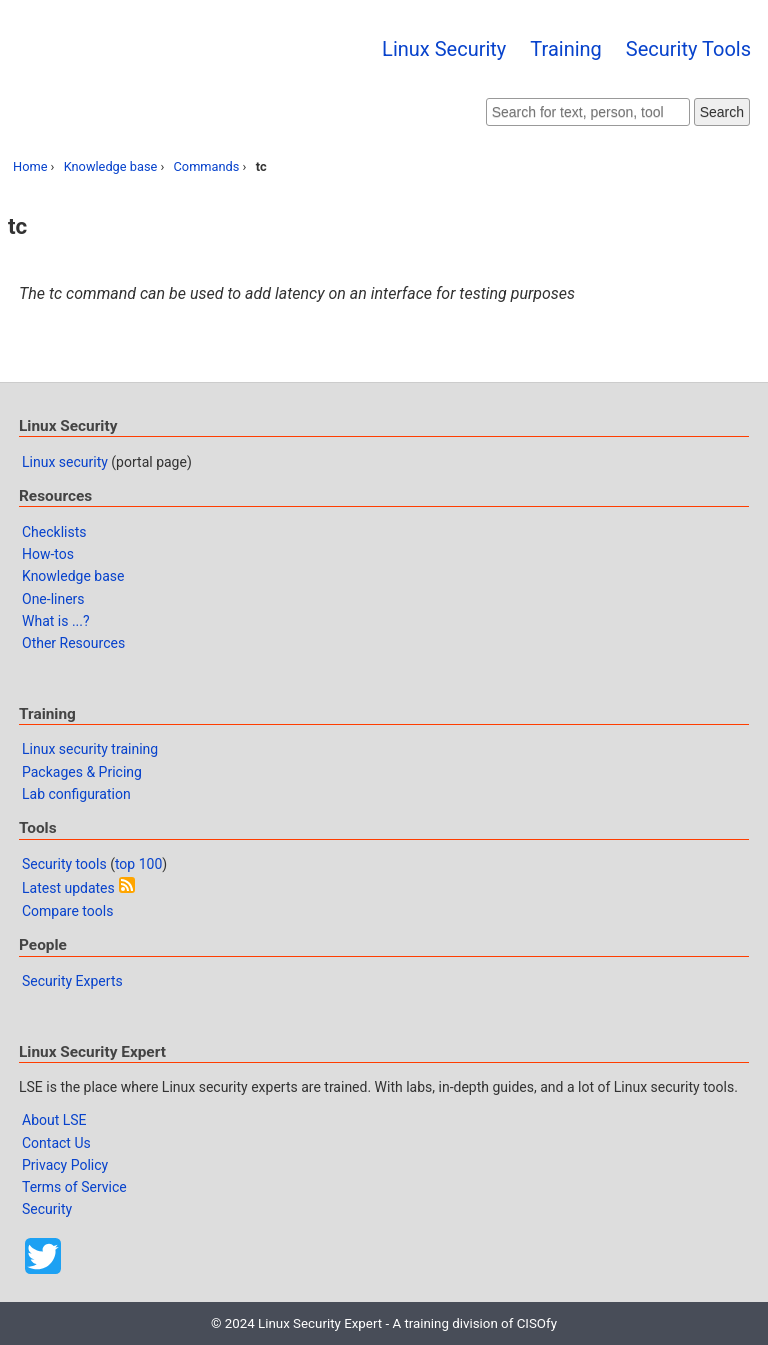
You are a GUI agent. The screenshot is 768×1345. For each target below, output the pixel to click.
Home (30, 166)
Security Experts (72, 981)
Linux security (65, 462)
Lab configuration (76, 794)
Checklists (54, 532)
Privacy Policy (65, 1165)
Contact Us (56, 1143)
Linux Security (444, 49)
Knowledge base (111, 166)
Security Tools (688, 49)
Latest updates (68, 888)
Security (47, 1209)
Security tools (64, 864)
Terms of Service (74, 1187)
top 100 (138, 864)
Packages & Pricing (82, 772)
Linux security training (90, 749)
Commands (207, 166)
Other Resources (73, 643)
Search (722, 112)
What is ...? (56, 621)
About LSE (54, 1120)
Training (566, 49)
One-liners (53, 599)
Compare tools (67, 911)
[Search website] (588, 112)
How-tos (48, 554)
